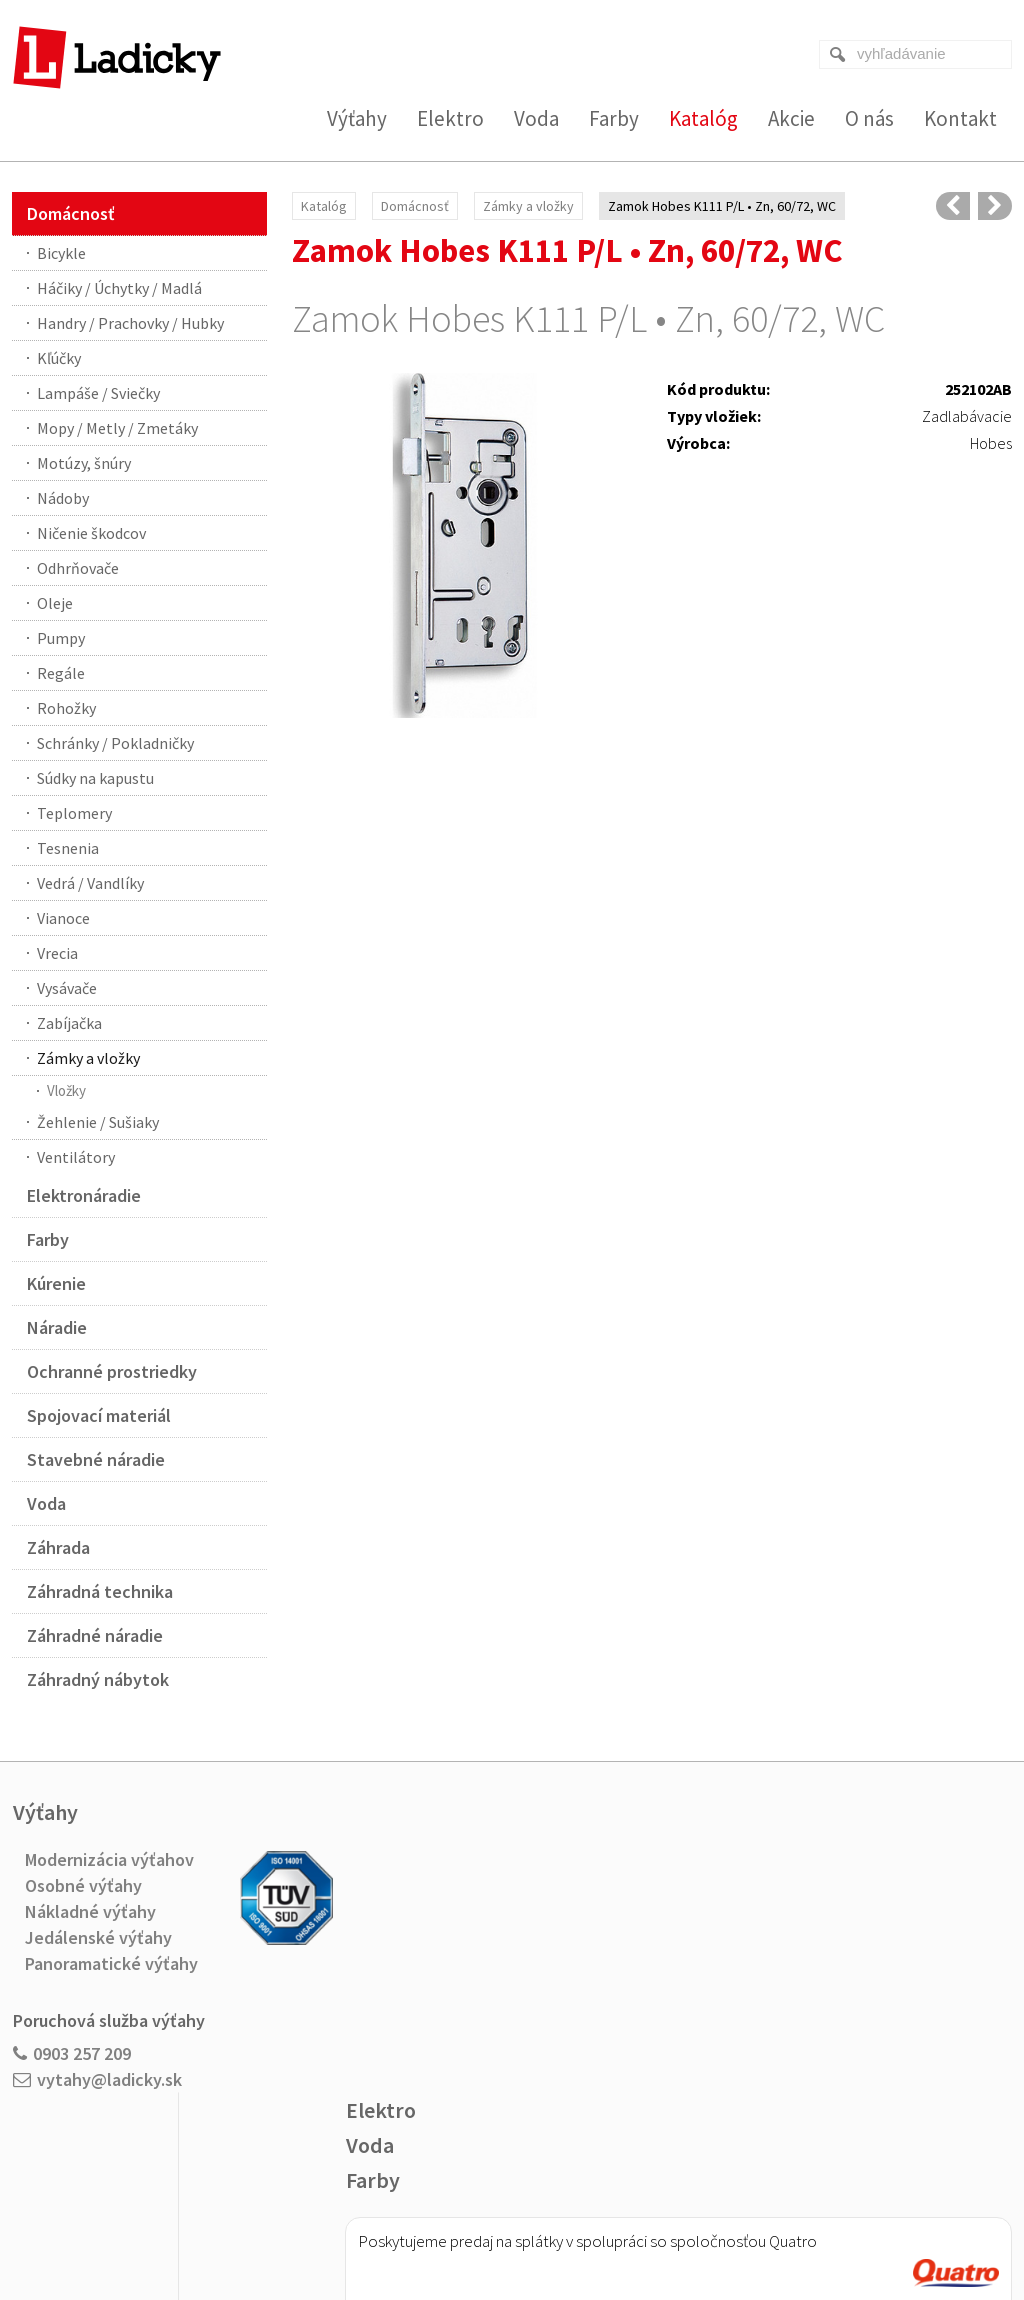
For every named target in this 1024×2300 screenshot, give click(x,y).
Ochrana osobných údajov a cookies (646, 2221)
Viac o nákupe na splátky (562, 2040)
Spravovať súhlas (800, 2221)
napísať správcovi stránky (471, 2221)
